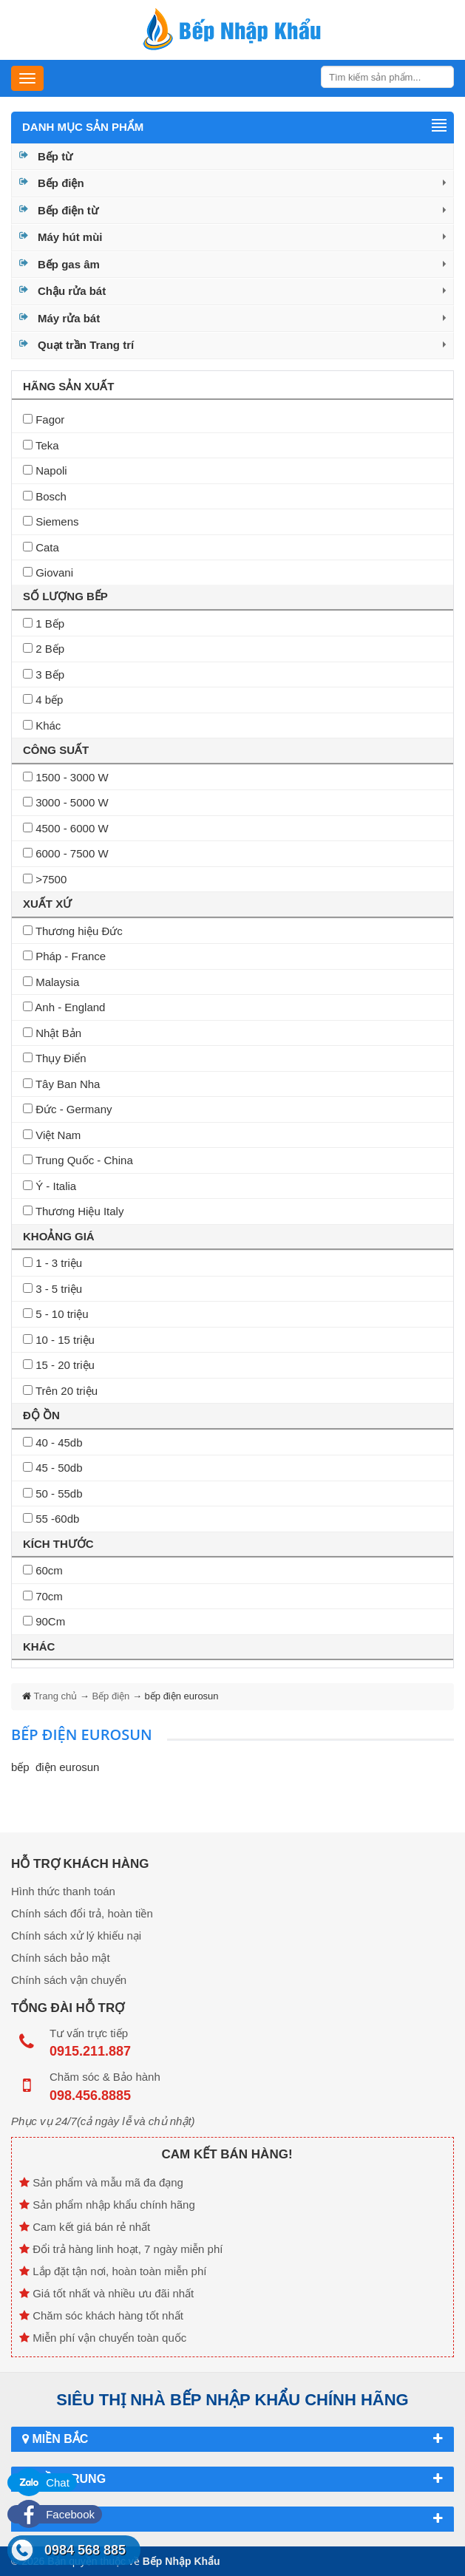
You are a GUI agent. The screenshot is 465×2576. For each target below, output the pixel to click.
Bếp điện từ (68, 210)
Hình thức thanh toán (63, 1891)
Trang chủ (56, 1696)
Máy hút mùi (70, 237)
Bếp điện (61, 183)
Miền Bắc (232, 2439)
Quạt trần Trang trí (86, 345)
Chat (42, 2482)
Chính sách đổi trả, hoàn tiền (82, 1913)
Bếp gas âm (69, 264)
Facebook (55, 2514)
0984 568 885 (85, 2550)
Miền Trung (232, 2479)
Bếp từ (55, 156)
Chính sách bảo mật (60, 1957)
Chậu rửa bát (72, 291)
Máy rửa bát (69, 318)
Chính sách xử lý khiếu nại (76, 1935)
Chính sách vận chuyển (68, 1980)
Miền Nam (232, 2519)
